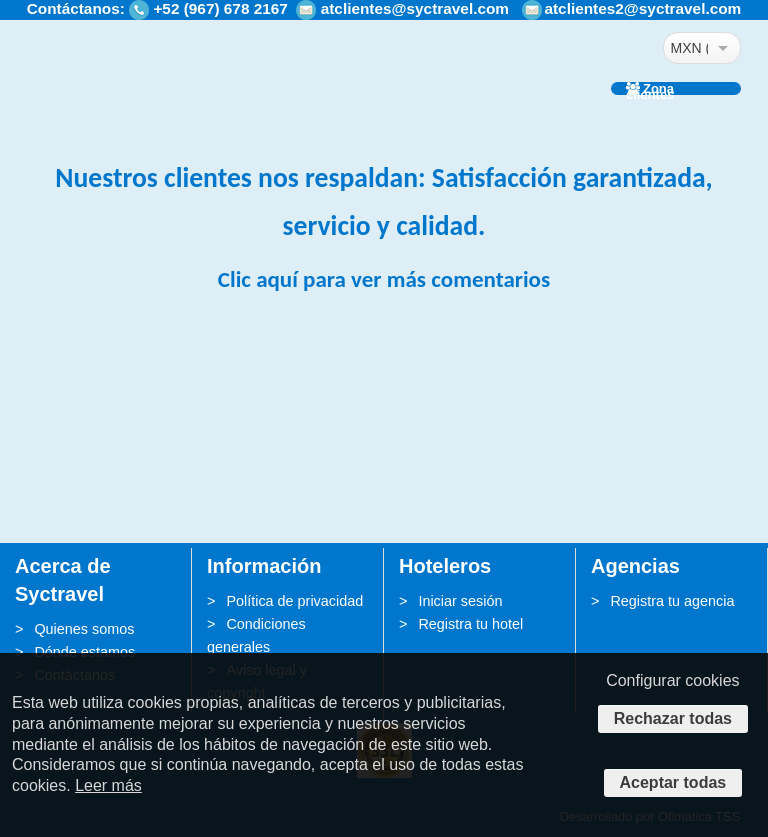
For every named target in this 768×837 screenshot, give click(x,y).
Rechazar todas (673, 718)
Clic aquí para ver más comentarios (384, 279)
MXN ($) (689, 48)
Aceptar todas (673, 782)
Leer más (108, 785)
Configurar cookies (672, 680)
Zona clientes (650, 88)
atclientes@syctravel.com (415, 8)
